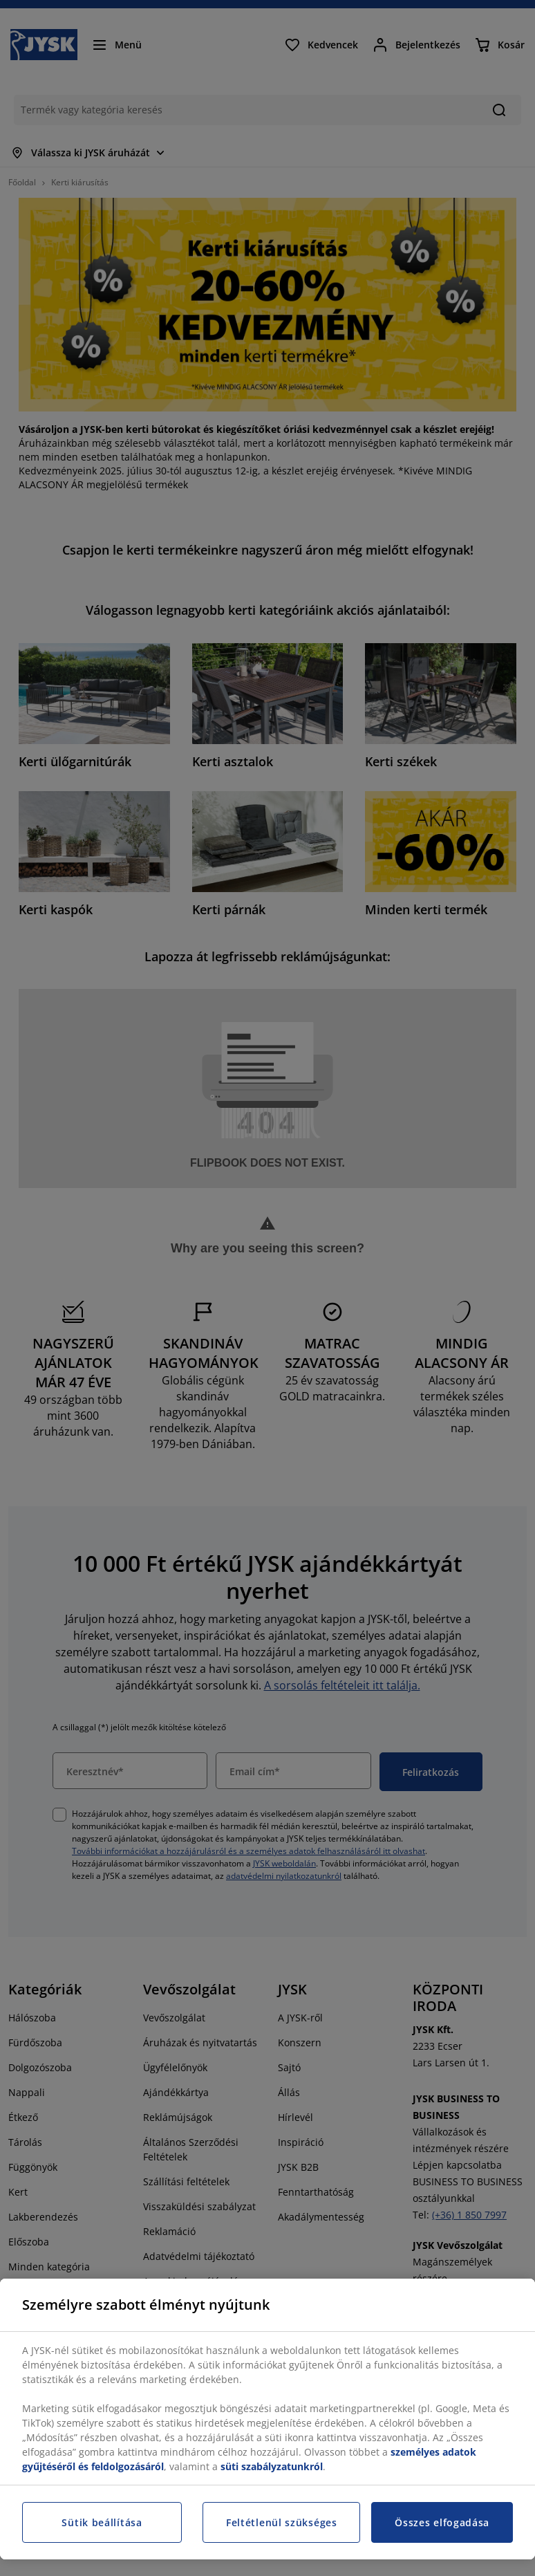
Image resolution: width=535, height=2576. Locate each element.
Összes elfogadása (442, 2522)
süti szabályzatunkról (271, 2466)
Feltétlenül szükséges (281, 2522)
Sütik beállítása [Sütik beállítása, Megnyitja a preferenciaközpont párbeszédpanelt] (102, 2522)
